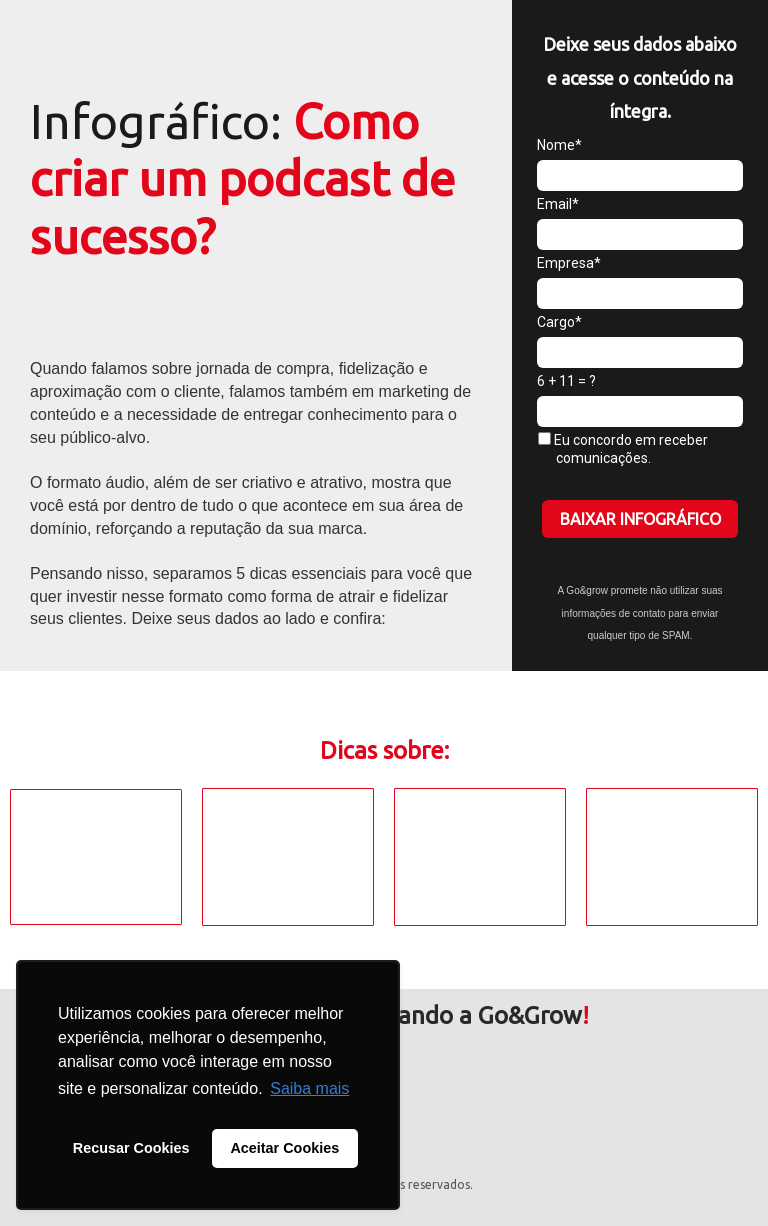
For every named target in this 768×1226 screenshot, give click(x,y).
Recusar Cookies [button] (131, 1148)
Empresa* (569, 263)
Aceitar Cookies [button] (284, 1148)
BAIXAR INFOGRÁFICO (640, 519)
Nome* (559, 145)
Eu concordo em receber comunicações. (623, 449)
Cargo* (559, 322)
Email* (558, 204)
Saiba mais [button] (309, 1088)
